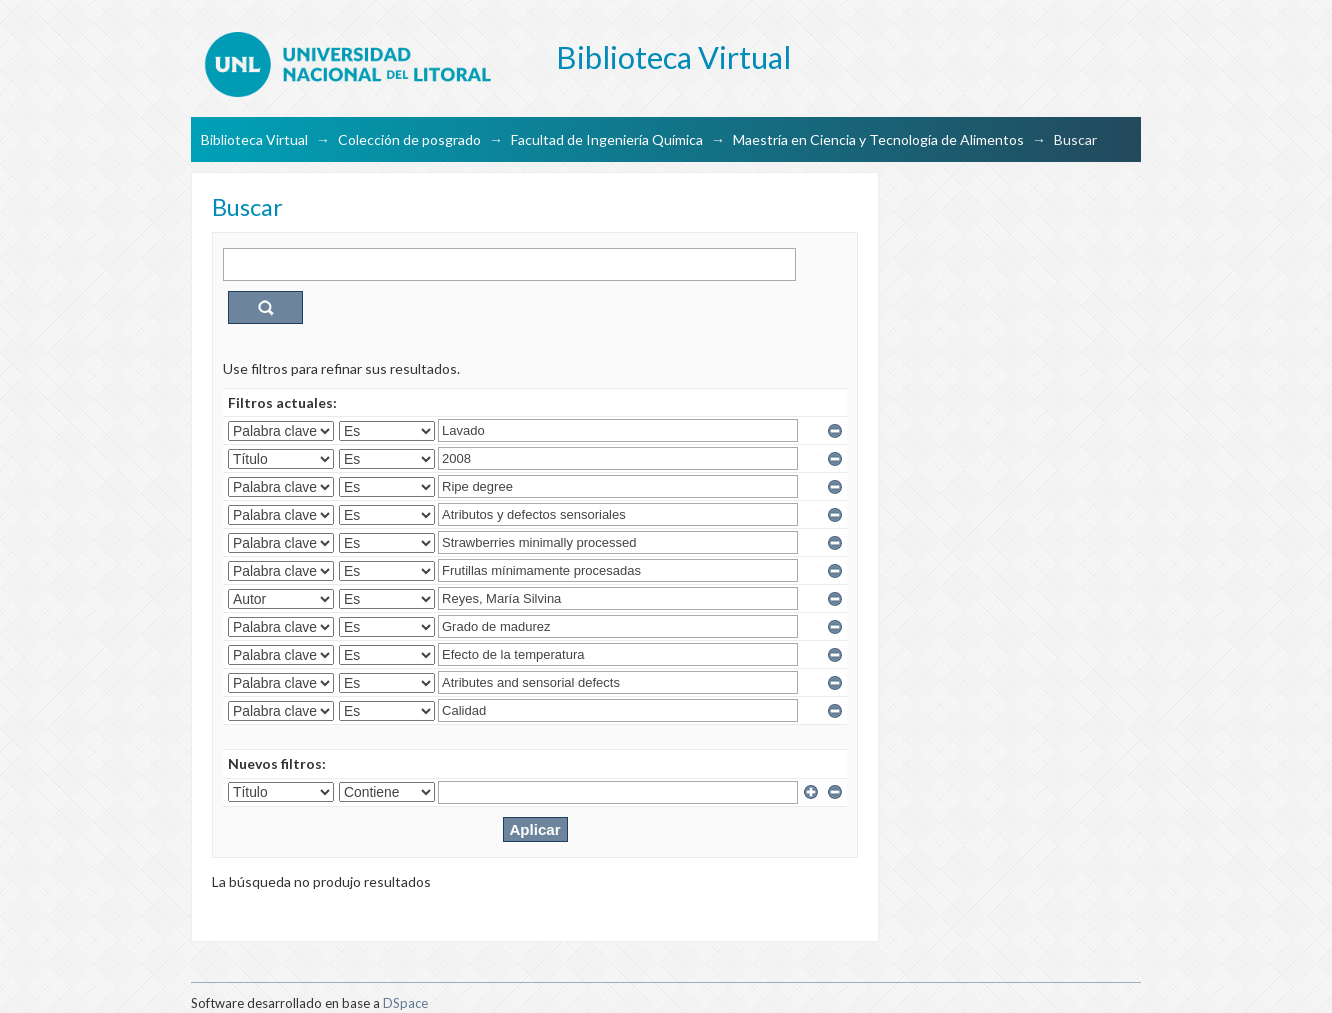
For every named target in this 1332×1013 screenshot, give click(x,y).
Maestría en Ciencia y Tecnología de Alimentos (878, 139)
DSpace (405, 1003)
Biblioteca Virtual (254, 139)
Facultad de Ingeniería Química (607, 139)
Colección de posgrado (409, 139)
